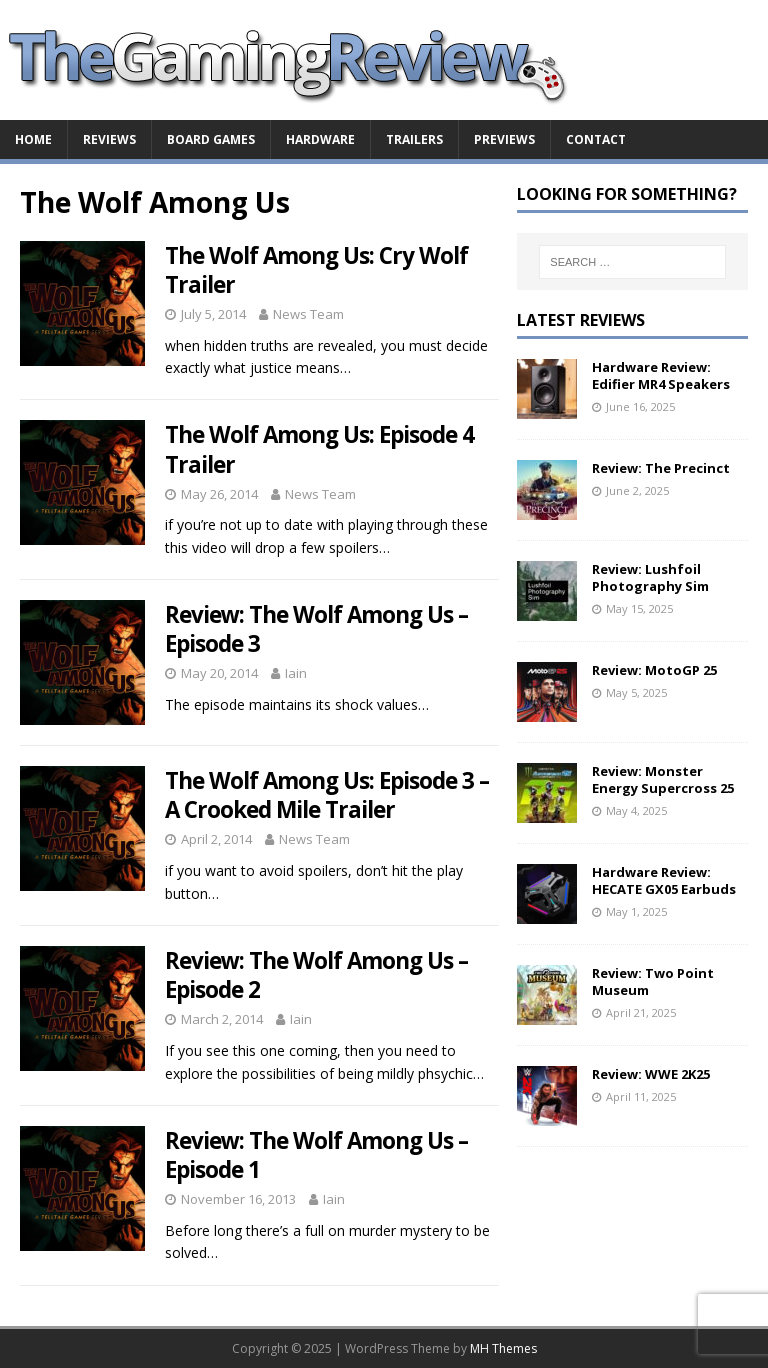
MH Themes (503, 1348)
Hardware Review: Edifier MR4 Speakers (661, 375)
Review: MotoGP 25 (654, 670)
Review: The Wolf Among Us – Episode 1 (316, 1155)
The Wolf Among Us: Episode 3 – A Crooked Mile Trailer (327, 795)
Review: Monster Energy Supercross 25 (663, 779)
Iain (296, 673)
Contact (596, 139)
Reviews (109, 139)
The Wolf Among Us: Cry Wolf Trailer (316, 270)
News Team (308, 314)
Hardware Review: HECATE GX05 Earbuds (664, 880)
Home (33, 139)
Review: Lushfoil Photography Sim (650, 577)
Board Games (211, 139)
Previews (504, 139)
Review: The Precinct (661, 468)
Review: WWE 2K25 (651, 1074)
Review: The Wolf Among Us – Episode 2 (316, 975)
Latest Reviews (581, 320)
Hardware (320, 139)
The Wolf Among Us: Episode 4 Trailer (319, 449)
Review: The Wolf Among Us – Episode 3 (316, 629)
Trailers (414, 139)
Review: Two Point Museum (653, 981)
